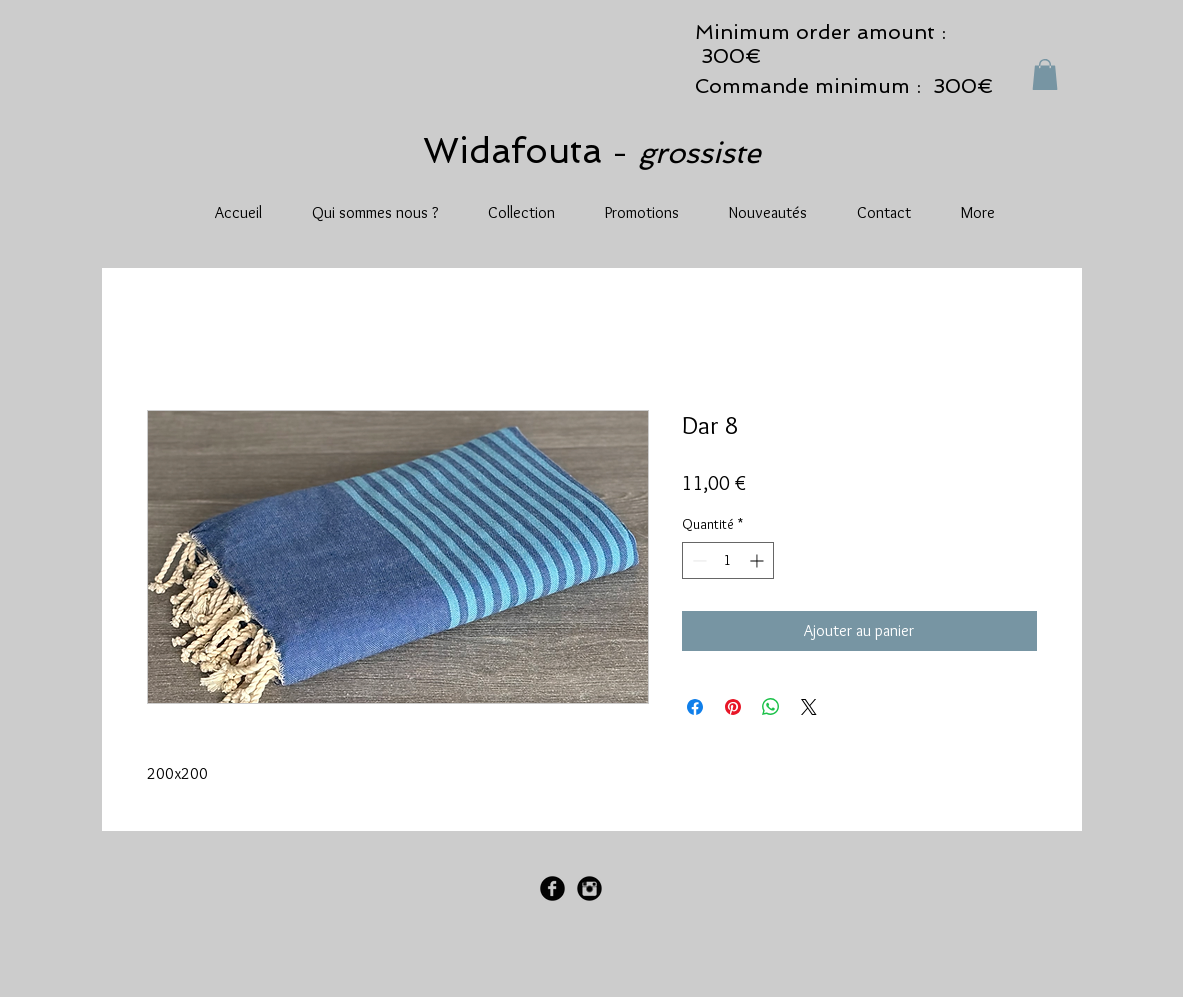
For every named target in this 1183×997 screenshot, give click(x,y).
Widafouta (517, 150)
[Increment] (758, 560)
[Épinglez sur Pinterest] (733, 707)
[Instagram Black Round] (589, 888)
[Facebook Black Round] (552, 888)
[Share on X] (809, 707)
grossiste (699, 153)
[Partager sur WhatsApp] (771, 707)
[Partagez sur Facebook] (695, 707)
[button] (1045, 74)
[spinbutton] (728, 560)
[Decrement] (697, 560)
